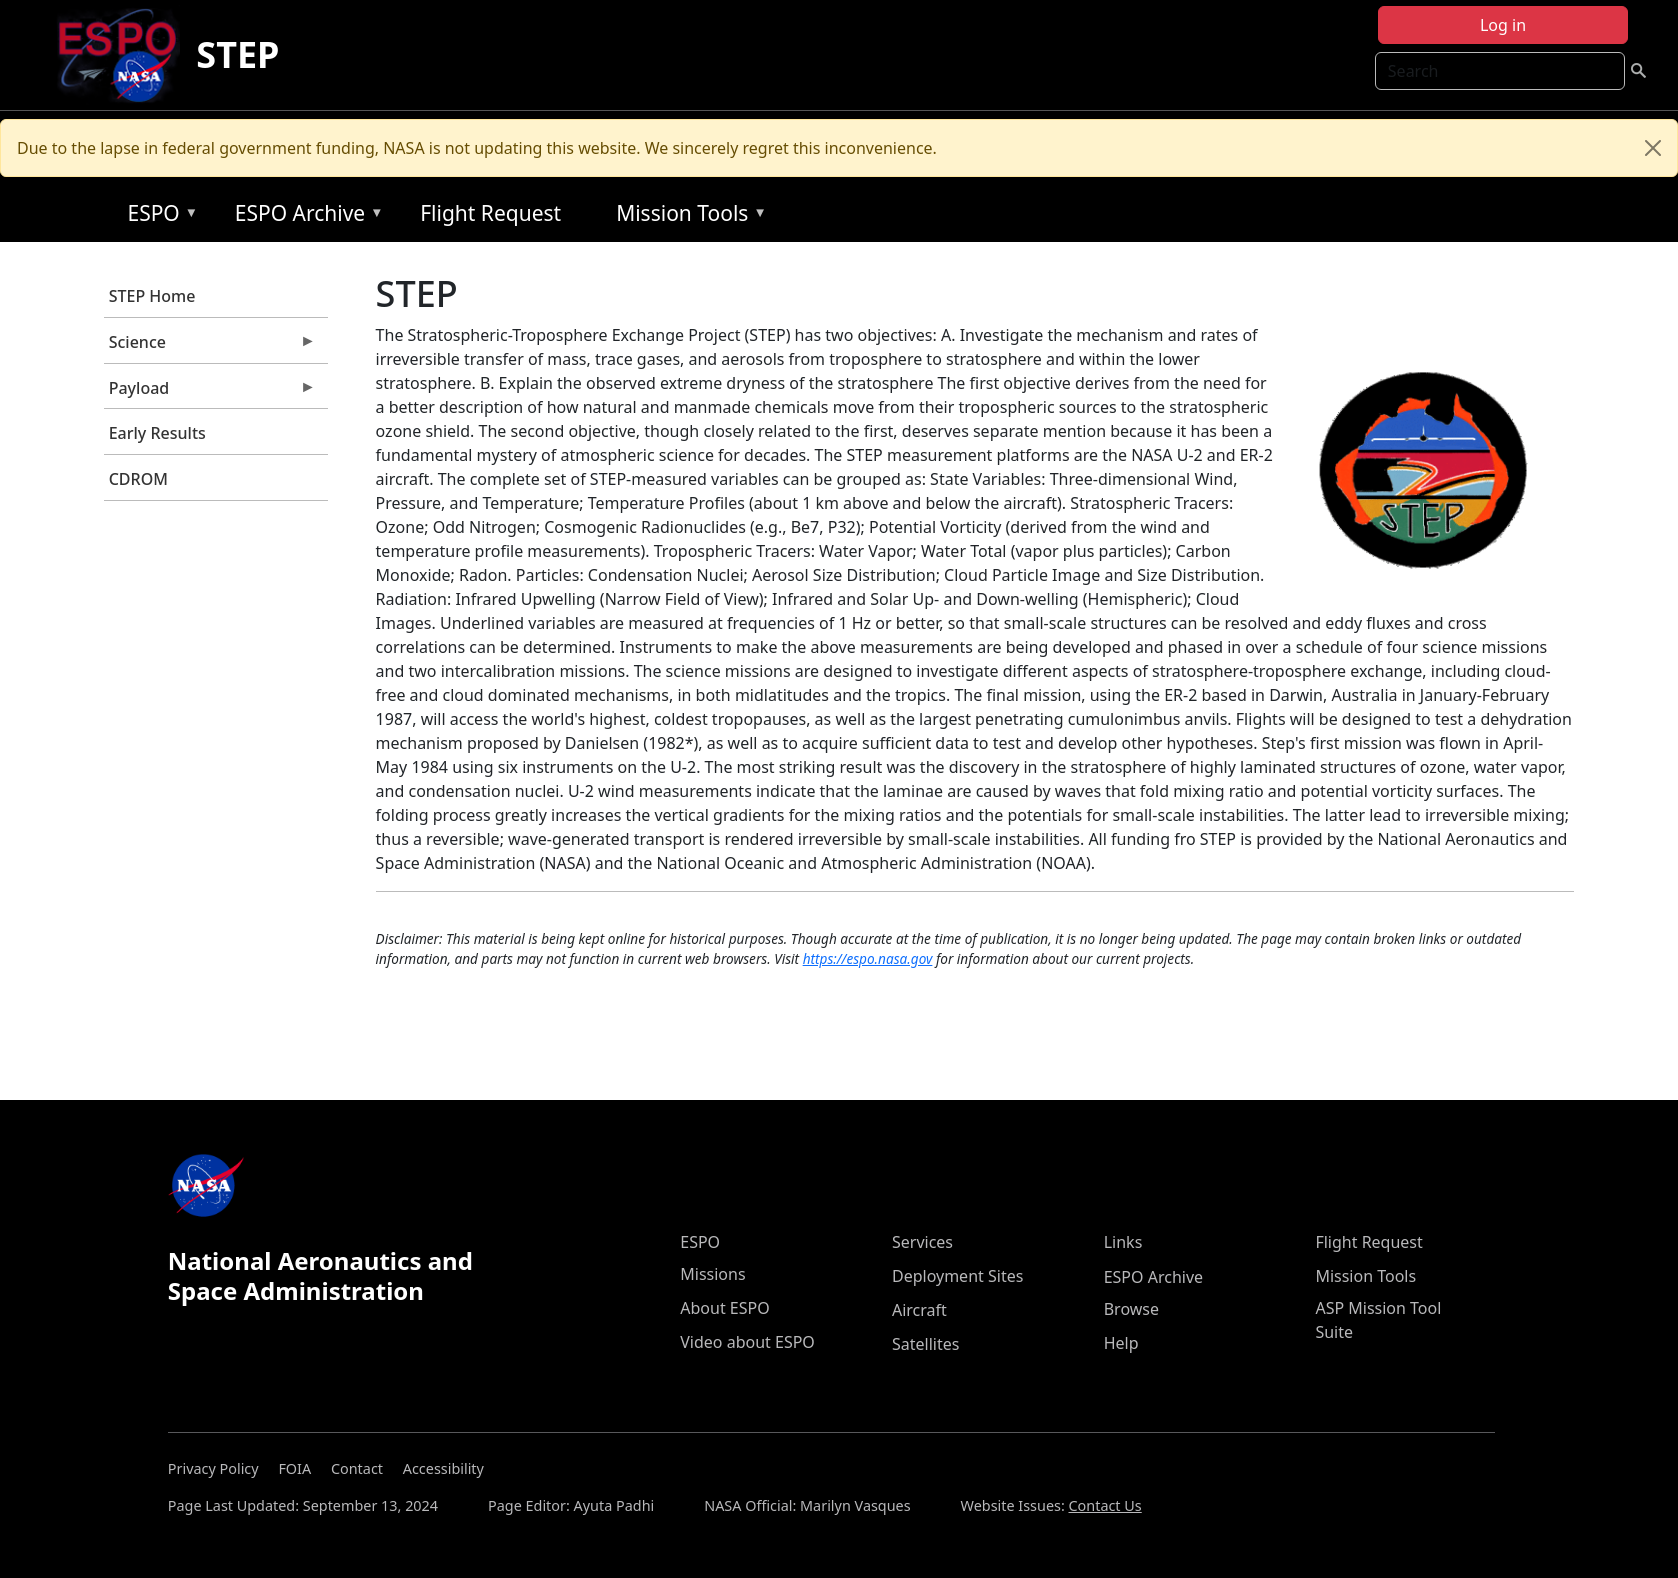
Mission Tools (686, 216)
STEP (237, 54)
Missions (712, 1274)
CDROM (138, 479)
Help (1121, 1343)
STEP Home (152, 296)
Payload (210, 393)
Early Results (157, 433)
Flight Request (490, 213)
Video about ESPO (747, 1342)
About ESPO (724, 1308)
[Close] (1653, 148)
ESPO (157, 216)
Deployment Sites (957, 1276)
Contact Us (1105, 1505)
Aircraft (919, 1310)
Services (922, 1242)
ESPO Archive (304, 216)
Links (1123, 1242)
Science (210, 347)
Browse (1131, 1309)
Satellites (925, 1344)
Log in (1503, 25)
